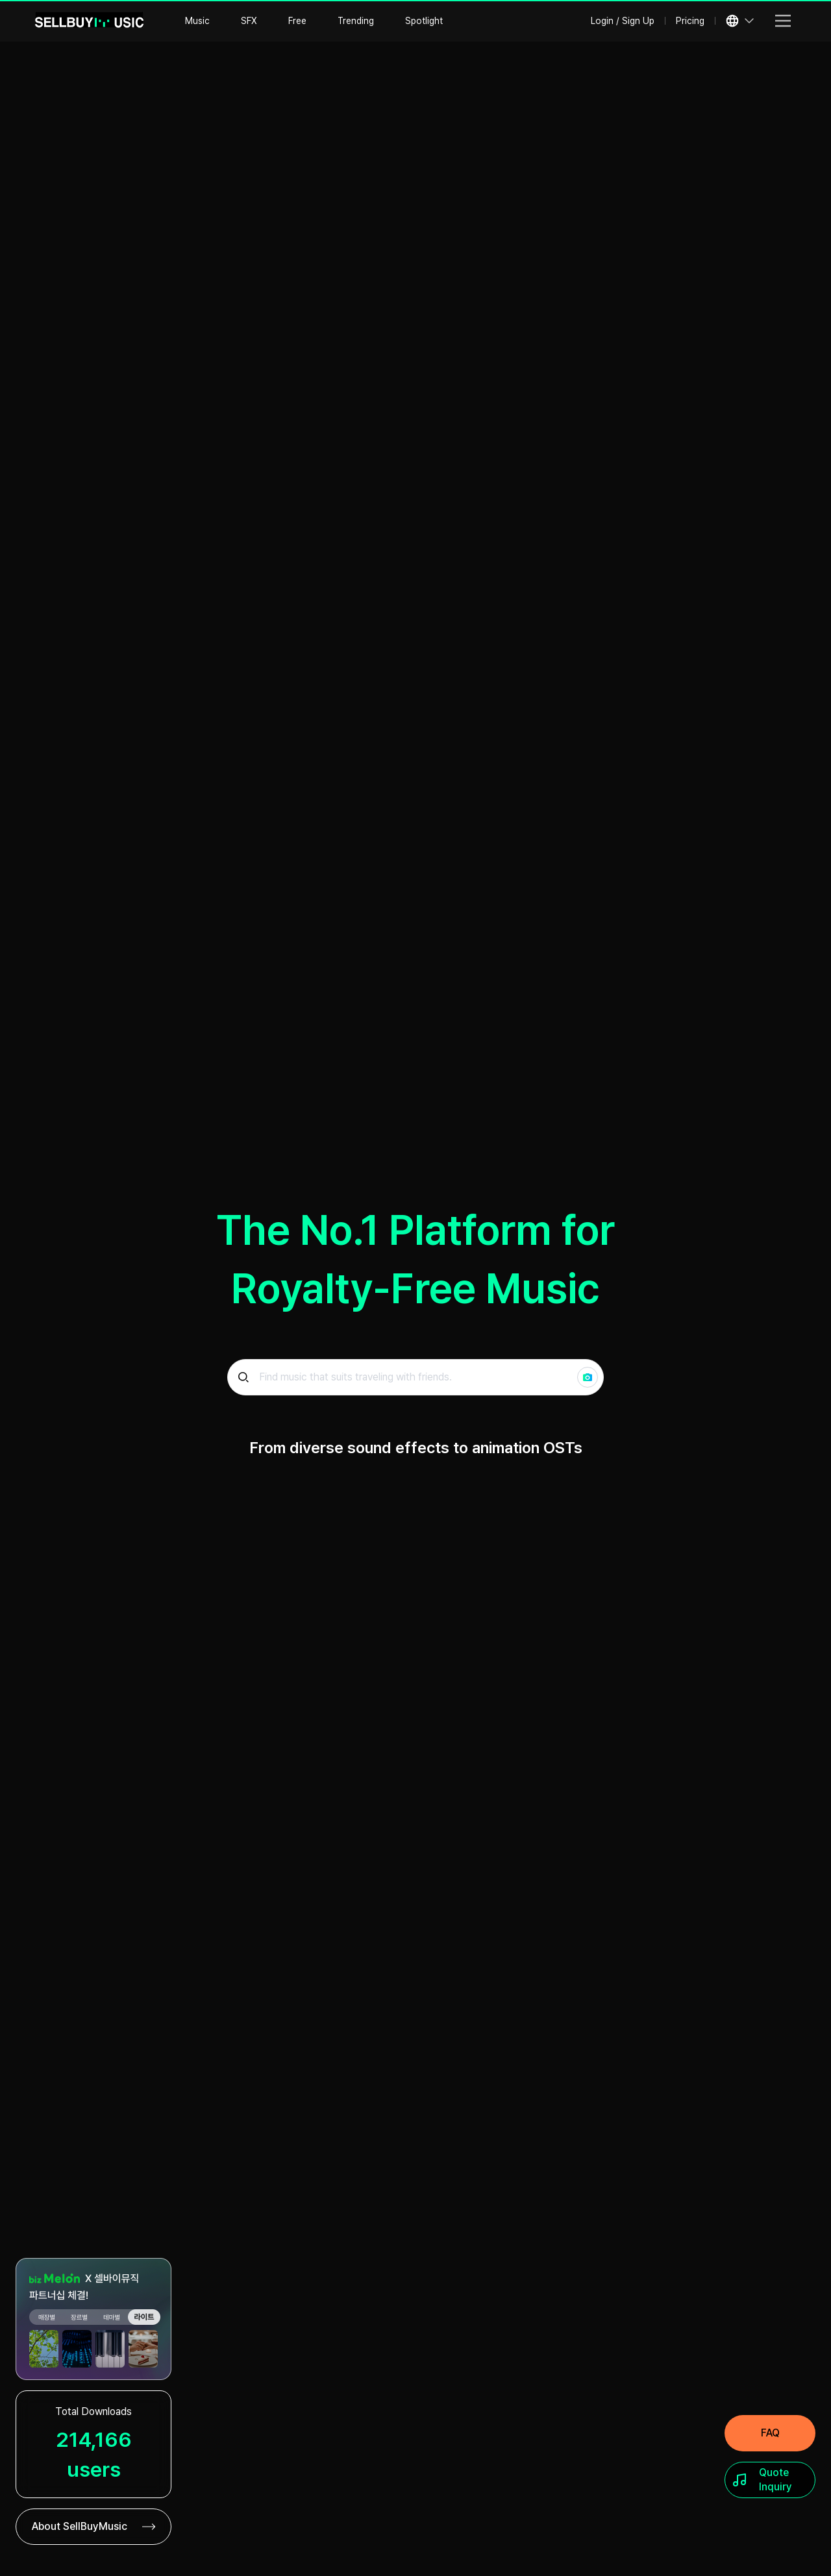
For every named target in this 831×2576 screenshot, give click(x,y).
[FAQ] (770, 2433)
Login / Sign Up (622, 21)
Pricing (690, 21)
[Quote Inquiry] (770, 2480)
